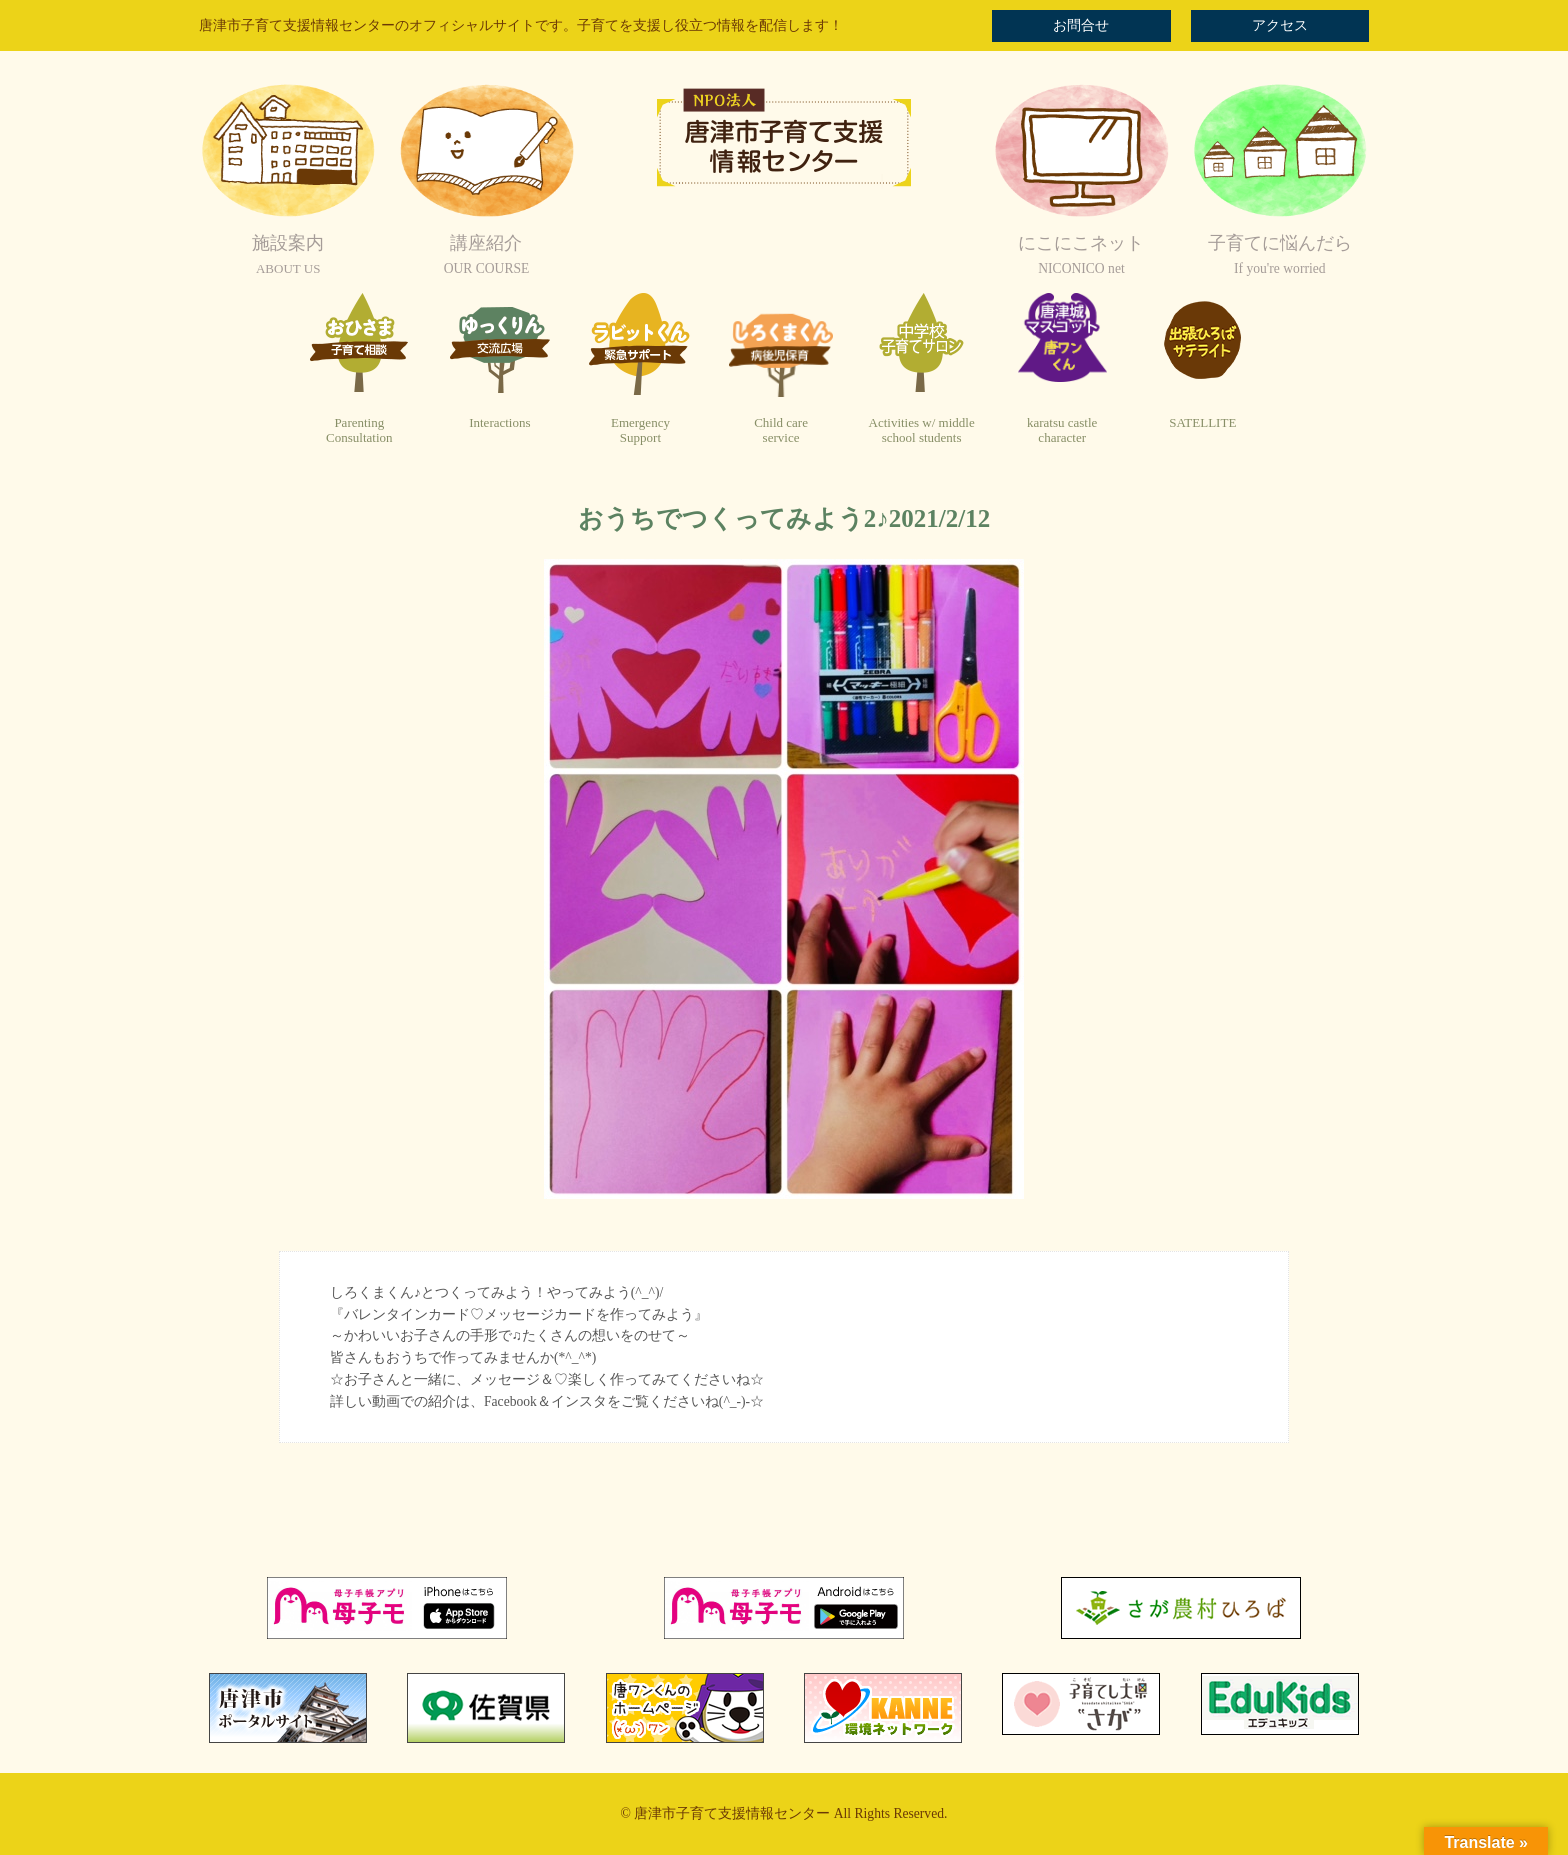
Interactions (499, 422)
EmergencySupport (640, 430)
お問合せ (1081, 25)
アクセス (1280, 25)
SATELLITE (1202, 422)
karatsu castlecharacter (1062, 430)
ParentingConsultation (359, 430)
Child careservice (781, 430)
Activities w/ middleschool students (922, 430)
